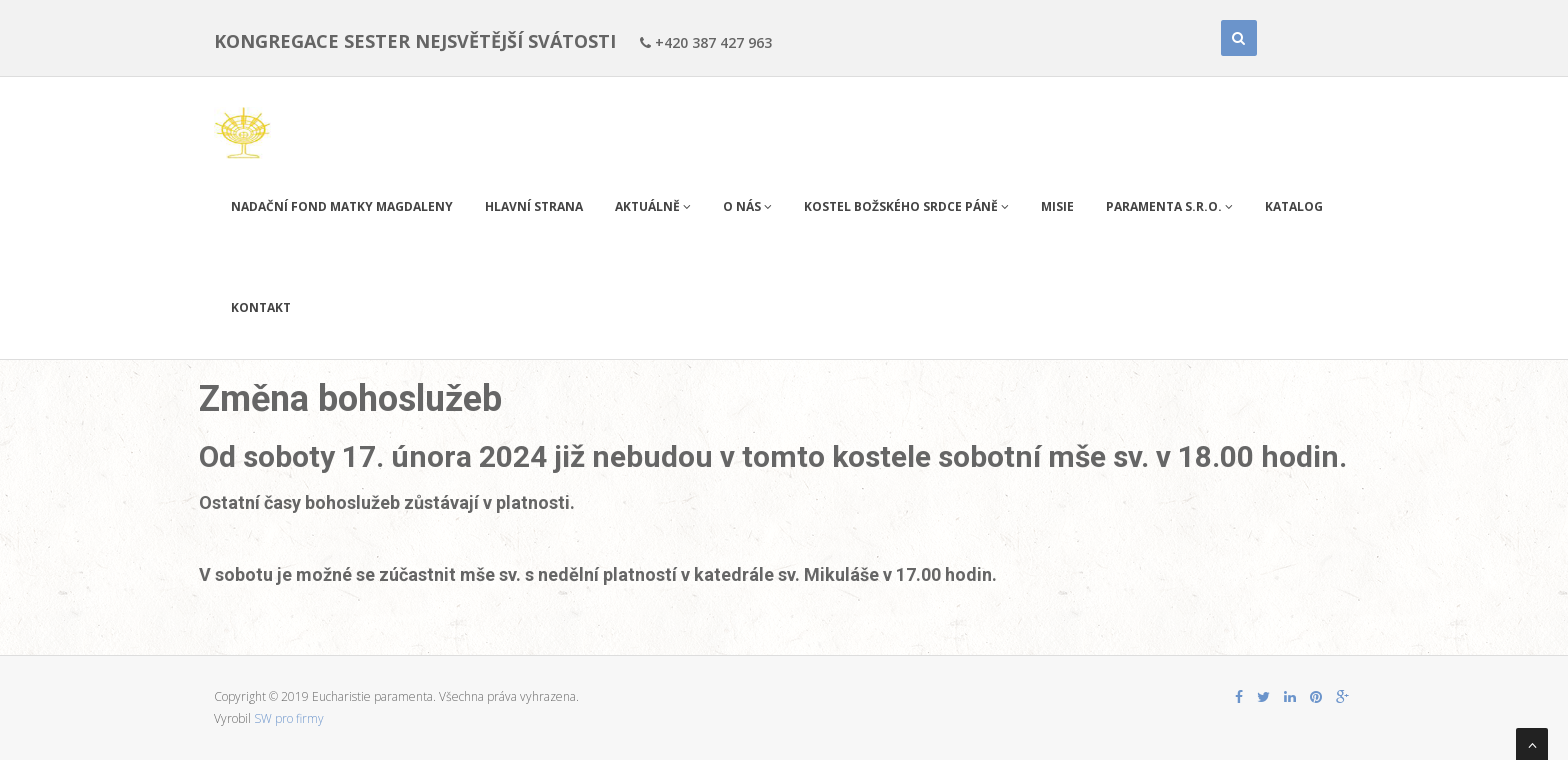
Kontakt (261, 307)
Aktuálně (653, 206)
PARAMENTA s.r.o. (1169, 206)
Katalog (1294, 206)
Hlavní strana (534, 206)
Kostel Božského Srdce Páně (906, 206)
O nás (747, 206)
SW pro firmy (289, 718)
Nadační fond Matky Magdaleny (342, 206)
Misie (1057, 206)
